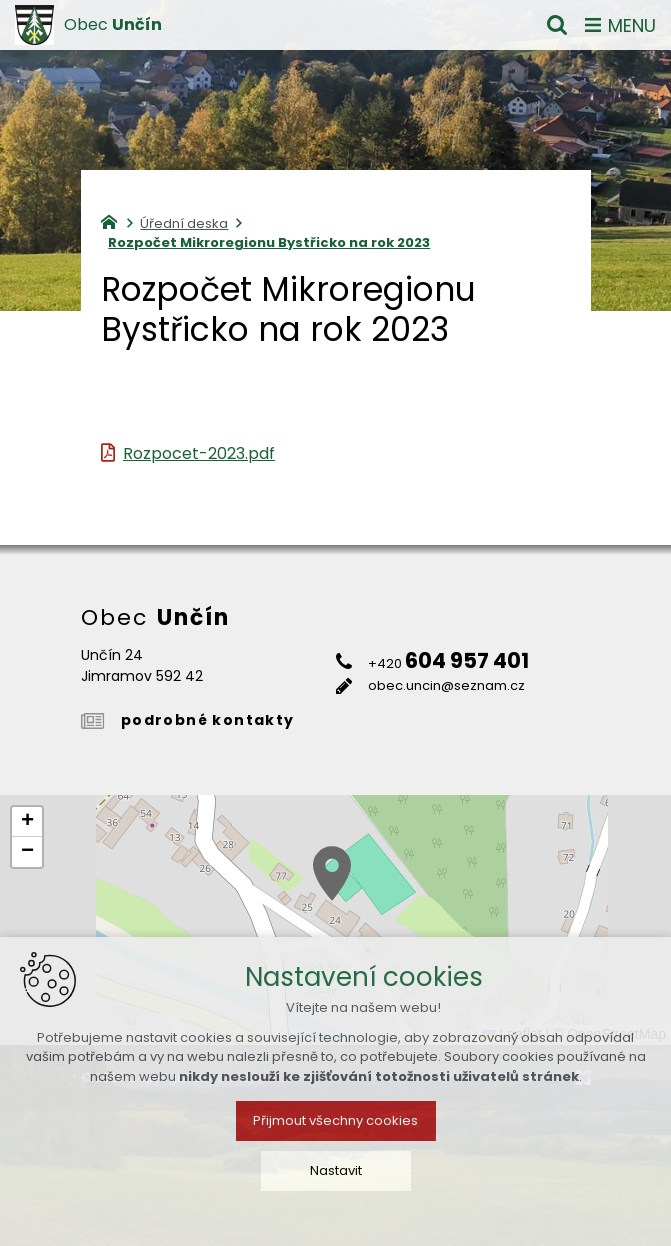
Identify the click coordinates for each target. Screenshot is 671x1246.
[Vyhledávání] (557, 25)
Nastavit (336, 1170)
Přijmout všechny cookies (335, 1120)
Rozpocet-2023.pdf (199, 453)
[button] (332, 873)
